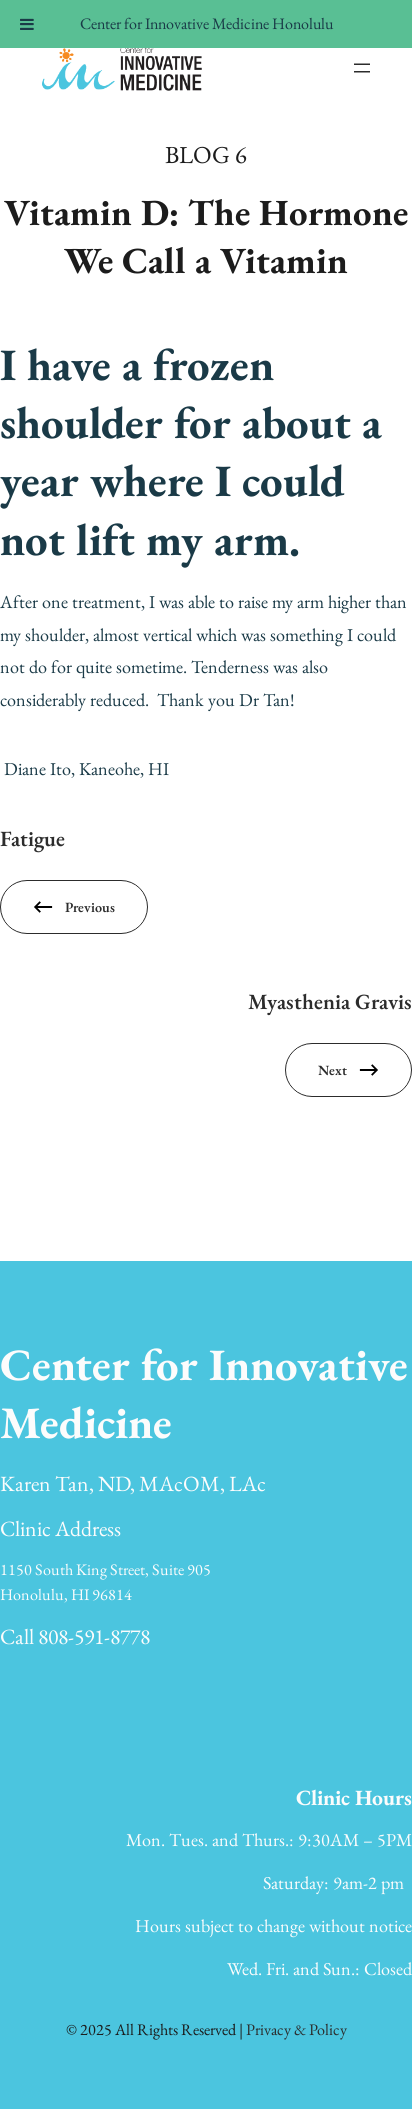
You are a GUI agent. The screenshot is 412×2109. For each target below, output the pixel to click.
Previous (90, 907)
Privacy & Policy (296, 2029)
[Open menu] (362, 68)
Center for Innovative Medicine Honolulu (206, 23)
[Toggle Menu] (27, 24)
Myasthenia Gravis (330, 1001)
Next (332, 1070)
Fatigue (32, 838)
